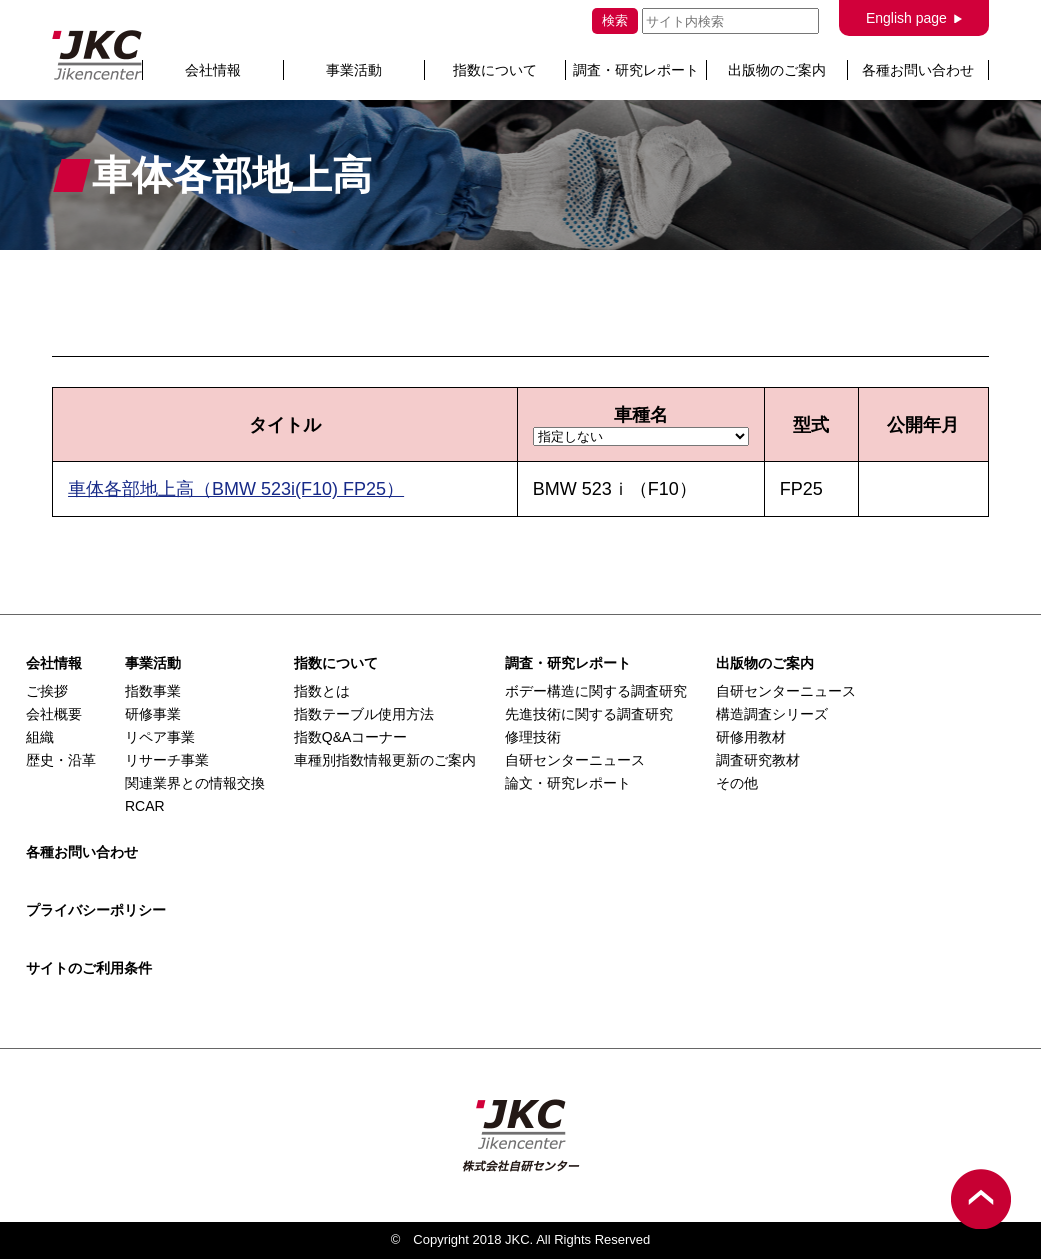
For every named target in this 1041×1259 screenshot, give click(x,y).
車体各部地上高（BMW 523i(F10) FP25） (236, 489)
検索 (615, 20)
